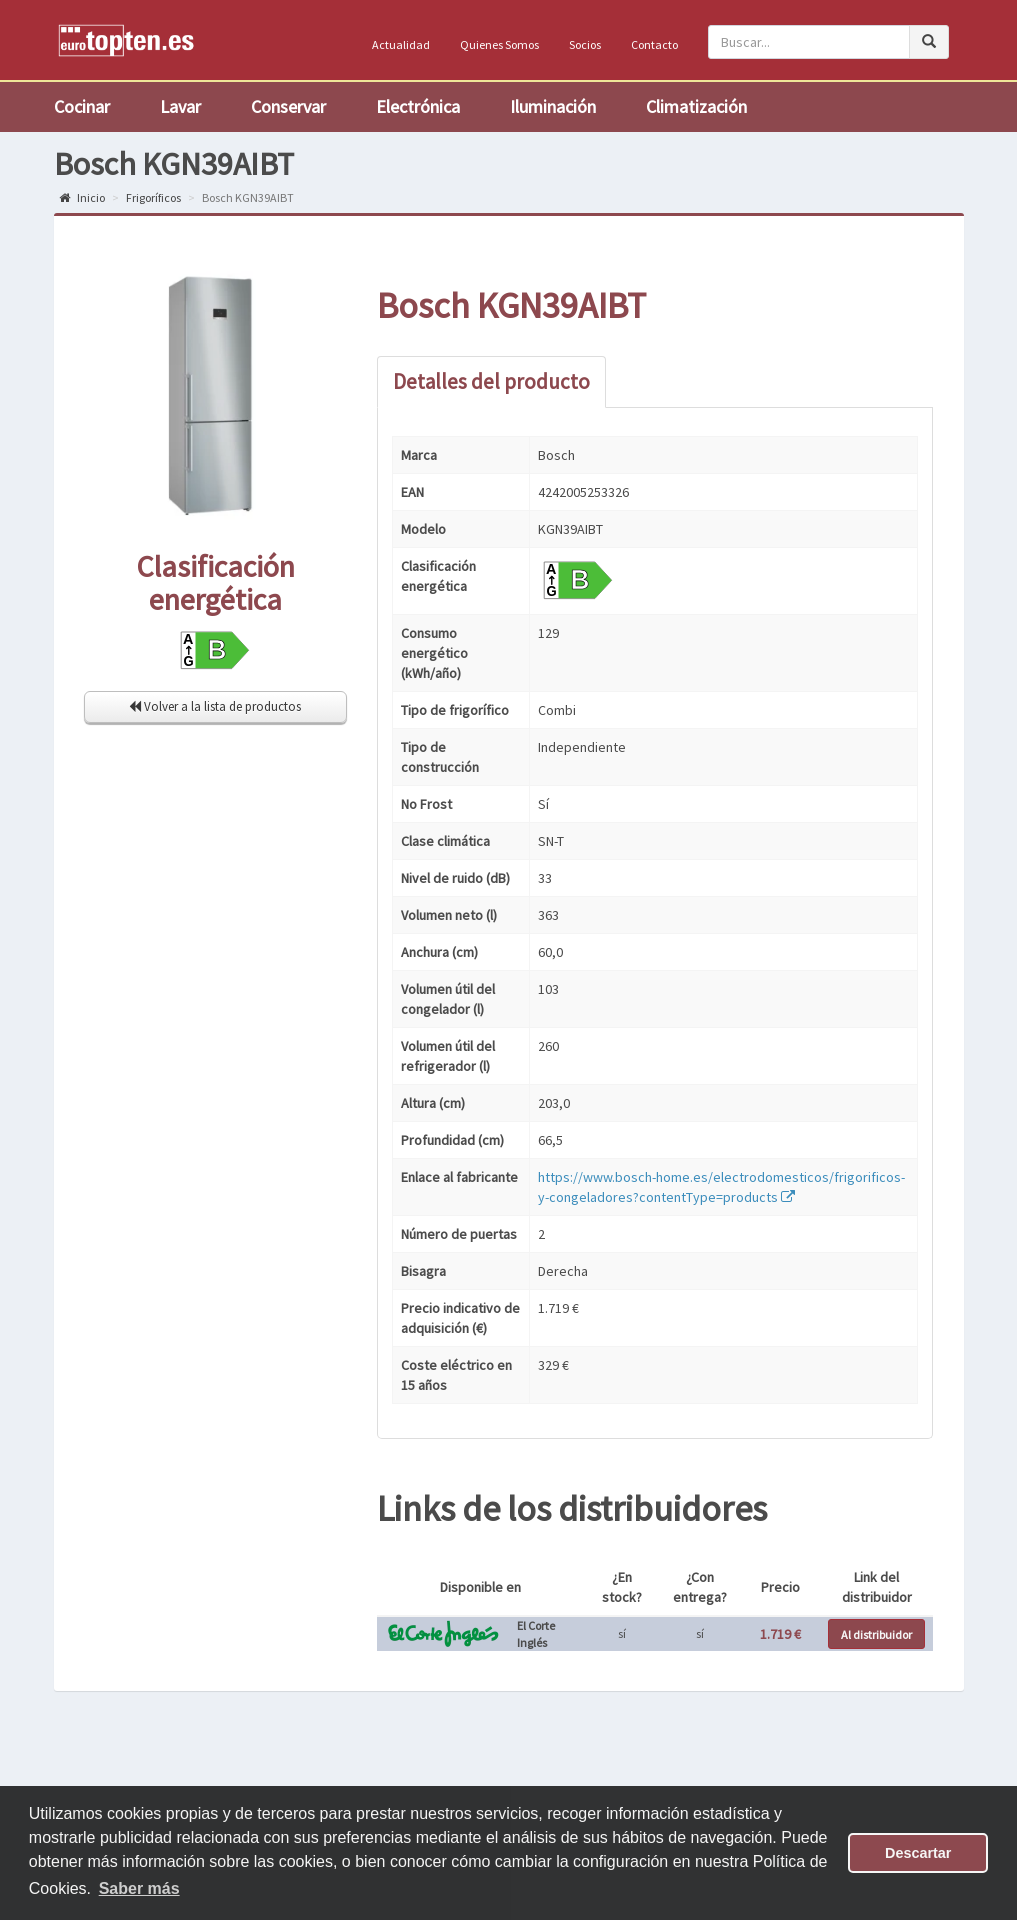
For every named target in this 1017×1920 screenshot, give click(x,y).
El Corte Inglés (536, 1634)
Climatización (696, 106)
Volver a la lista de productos (215, 706)
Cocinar (82, 106)
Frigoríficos (153, 197)
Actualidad (401, 44)
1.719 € (780, 1634)
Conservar (288, 106)
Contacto (654, 44)
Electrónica (418, 106)
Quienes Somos (499, 44)
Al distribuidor (876, 1634)
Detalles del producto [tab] (491, 381)
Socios (585, 44)
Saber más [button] (139, 1888)
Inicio (82, 197)
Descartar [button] (918, 1853)
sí (622, 1633)
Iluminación (553, 106)
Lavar (180, 106)
